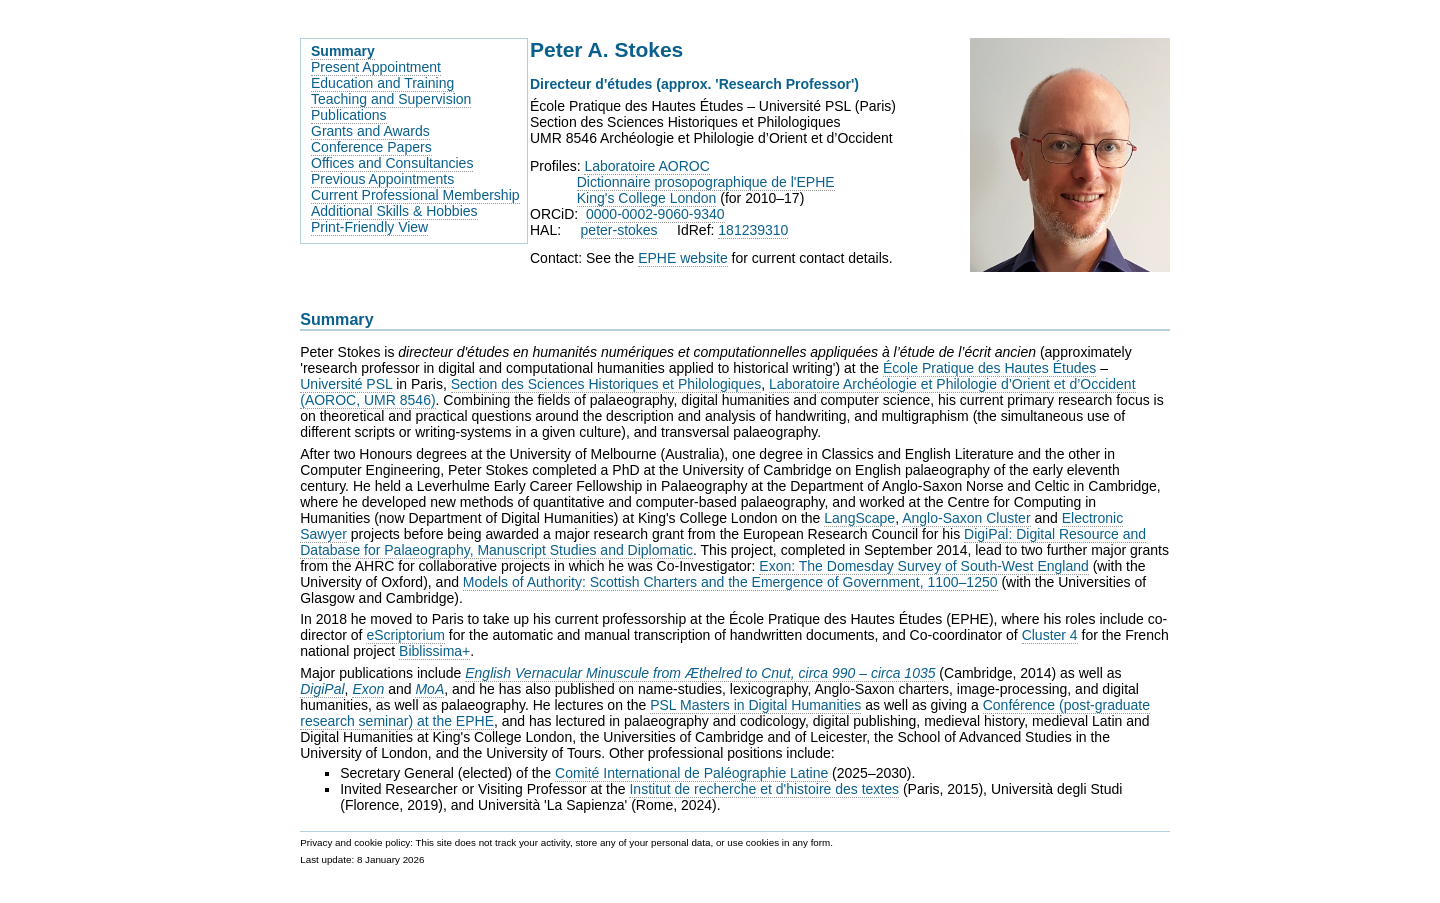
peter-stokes (619, 230)
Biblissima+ (434, 651)
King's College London (647, 198)
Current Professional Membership (415, 195)
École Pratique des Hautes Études (989, 368)
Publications (349, 115)
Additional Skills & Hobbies (394, 211)
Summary (343, 51)
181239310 (753, 230)
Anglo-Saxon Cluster (966, 518)
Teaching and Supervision (391, 99)
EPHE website (682, 258)
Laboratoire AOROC (646, 166)
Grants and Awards (370, 131)
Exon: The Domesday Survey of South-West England (923, 566)
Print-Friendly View (369, 227)
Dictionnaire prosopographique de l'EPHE (706, 182)
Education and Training (382, 83)
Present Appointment (376, 67)
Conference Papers (371, 147)
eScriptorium (405, 635)
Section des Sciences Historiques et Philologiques (606, 384)
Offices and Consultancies (392, 163)
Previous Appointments (382, 179)
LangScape (859, 518)
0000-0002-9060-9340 (655, 214)
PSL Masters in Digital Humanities (755, 705)
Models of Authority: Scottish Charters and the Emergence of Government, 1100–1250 (730, 582)
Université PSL (346, 384)
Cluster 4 (1050, 635)
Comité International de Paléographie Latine (691, 773)
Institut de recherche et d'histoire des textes (764, 789)
